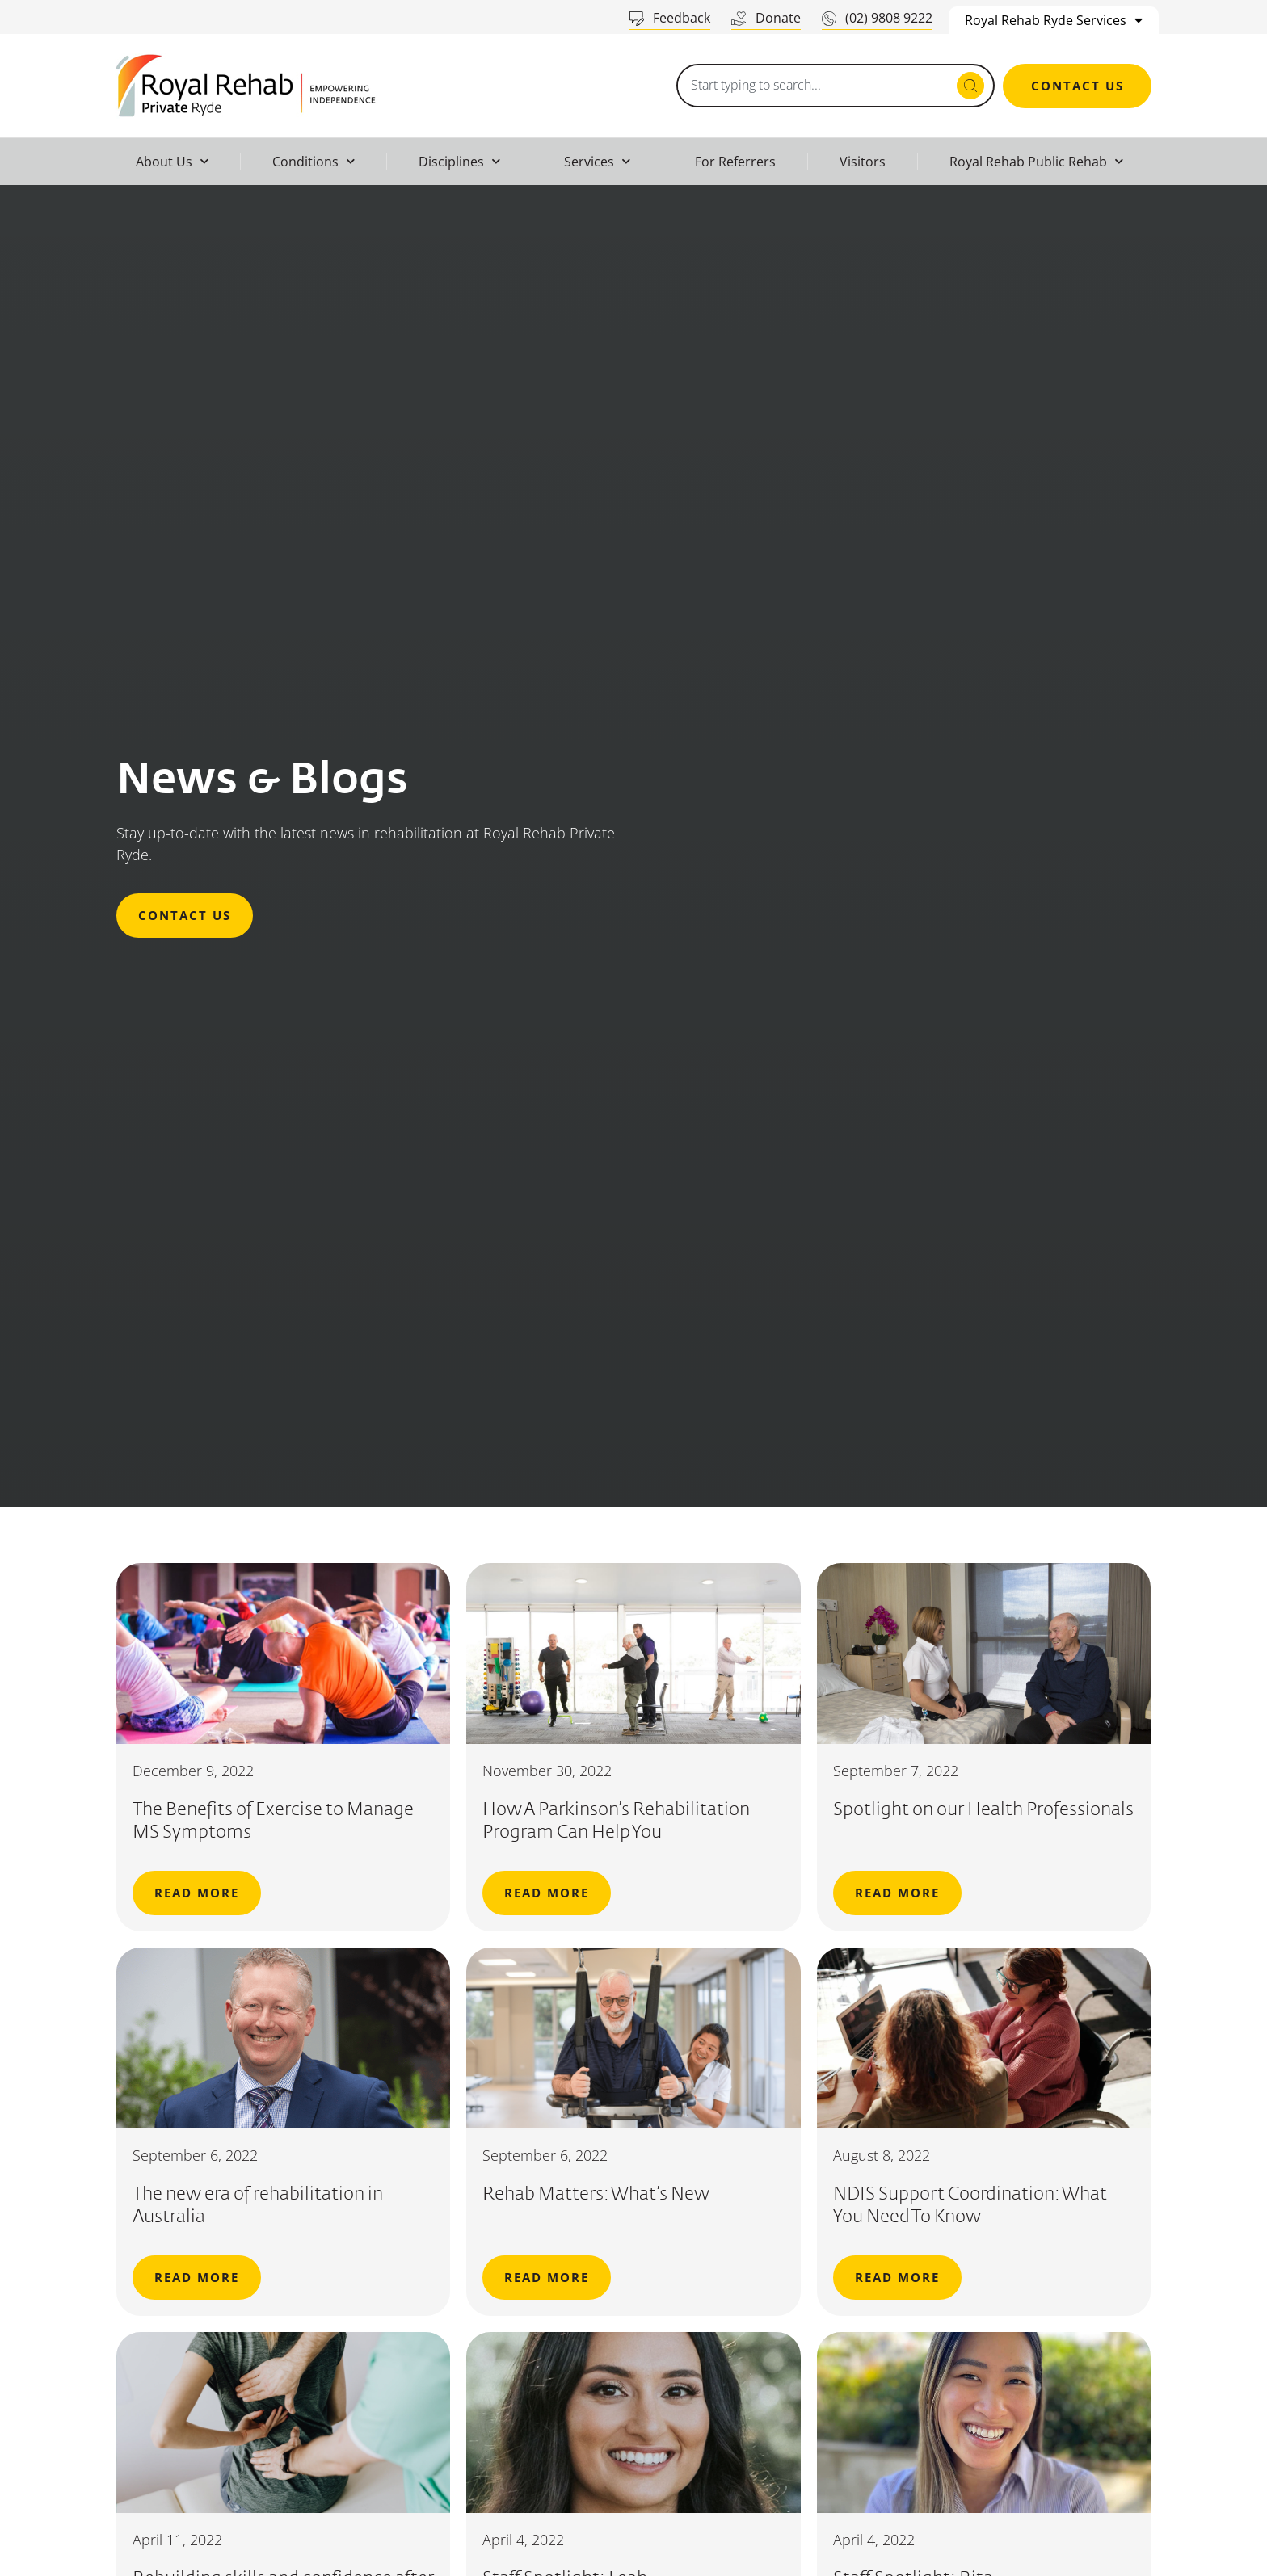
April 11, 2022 (177, 2539)
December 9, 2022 (193, 1770)
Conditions (313, 161)
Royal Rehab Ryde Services (1054, 20)
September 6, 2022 (195, 2155)
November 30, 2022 (547, 1770)
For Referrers (735, 161)
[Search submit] (970, 85)
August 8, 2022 (881, 2155)
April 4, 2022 (523, 2539)
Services (597, 161)
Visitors (863, 161)
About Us (172, 161)
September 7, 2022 (895, 1770)
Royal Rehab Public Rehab (1036, 161)
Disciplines (459, 161)
